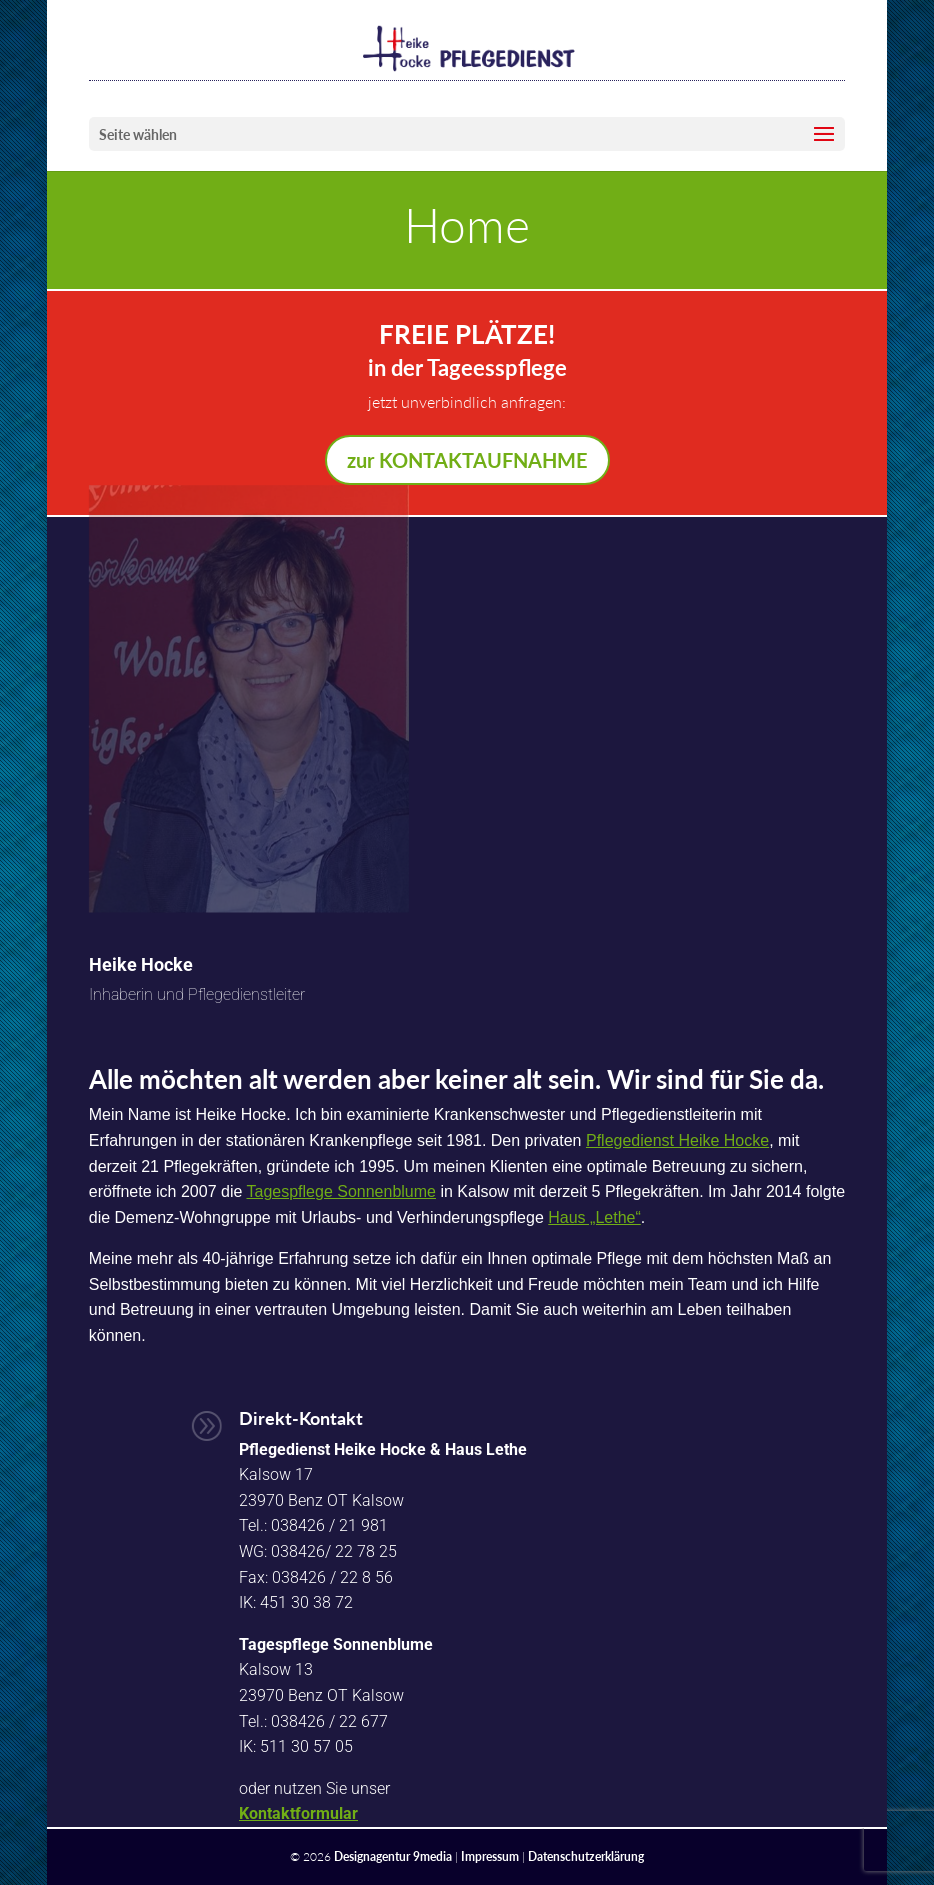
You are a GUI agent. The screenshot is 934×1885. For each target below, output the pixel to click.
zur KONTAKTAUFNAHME (467, 460)
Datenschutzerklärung (586, 1856)
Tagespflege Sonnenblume (341, 1191)
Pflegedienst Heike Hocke (677, 1140)
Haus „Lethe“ (594, 1217)
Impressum (490, 1856)
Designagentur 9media (393, 1856)
